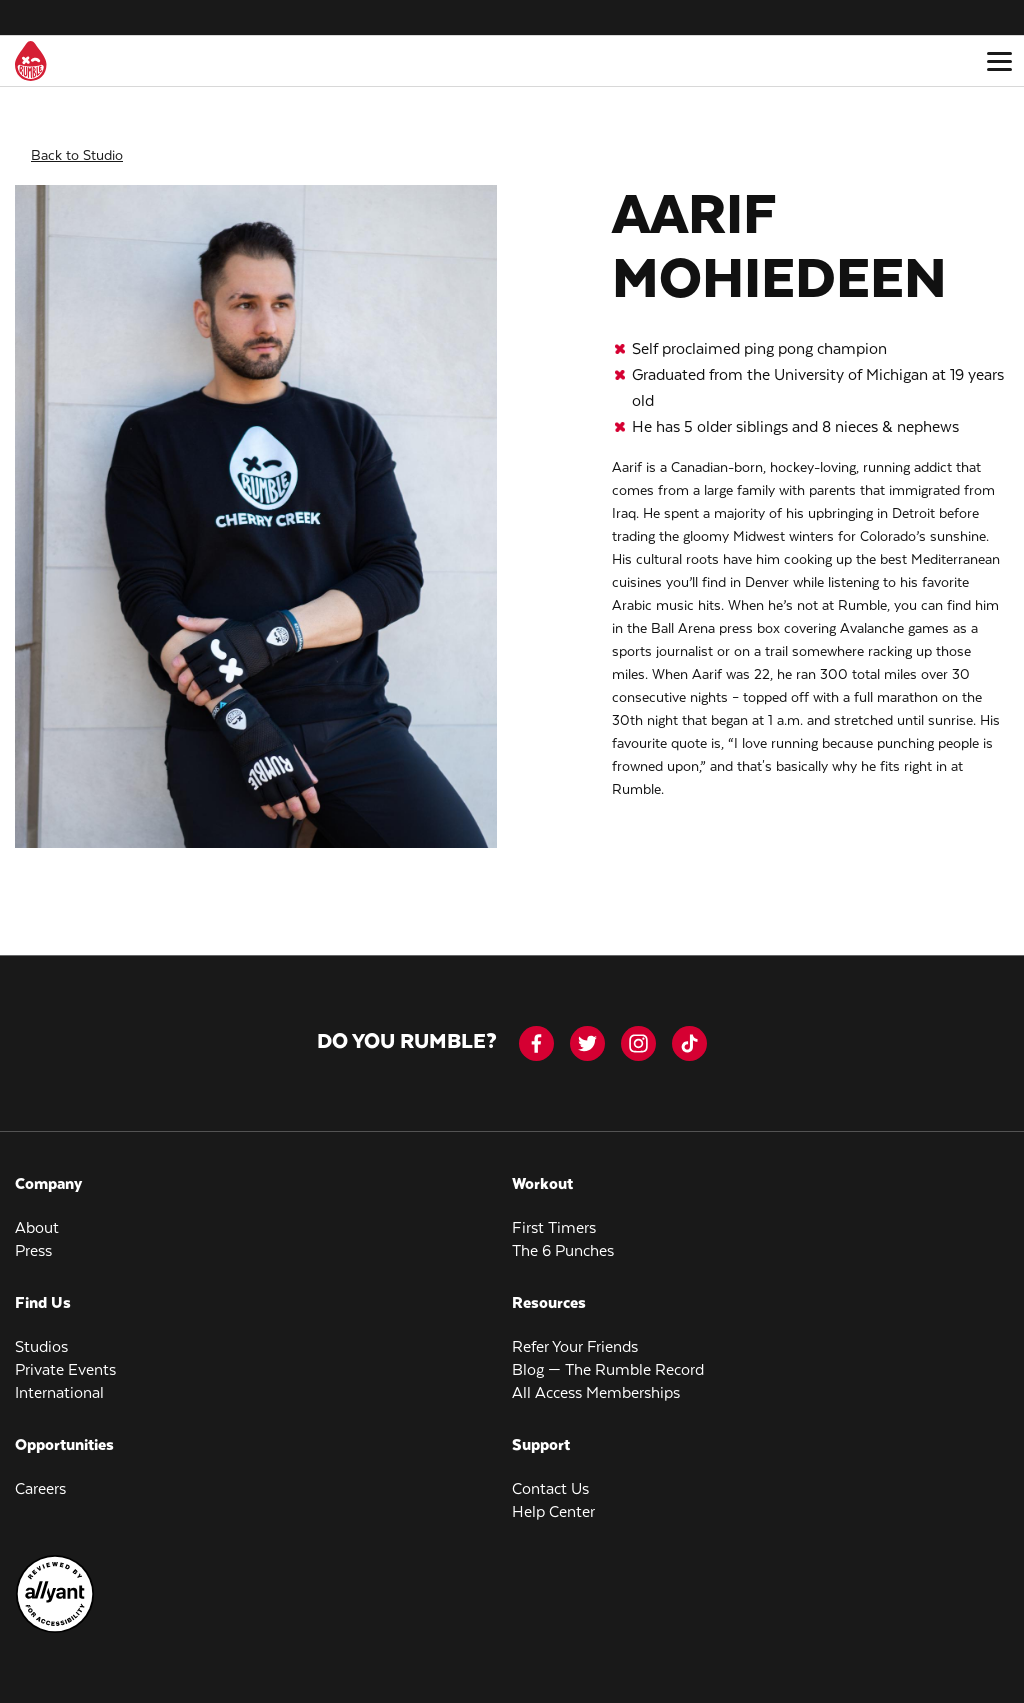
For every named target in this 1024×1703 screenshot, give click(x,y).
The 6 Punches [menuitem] (563, 1238)
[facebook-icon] (536, 1030)
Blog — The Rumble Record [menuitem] (608, 1357)
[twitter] (587, 1030)
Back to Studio (77, 142)
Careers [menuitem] (40, 1476)
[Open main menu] (999, 61)
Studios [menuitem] (41, 1334)
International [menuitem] (59, 1380)
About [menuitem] (37, 1215)
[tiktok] (689, 1030)
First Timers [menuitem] (554, 1215)
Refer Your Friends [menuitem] (575, 1334)
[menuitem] (55, 1617)
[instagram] (638, 1030)
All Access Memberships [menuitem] (596, 1380)
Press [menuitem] (33, 1238)
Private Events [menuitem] (65, 1357)
